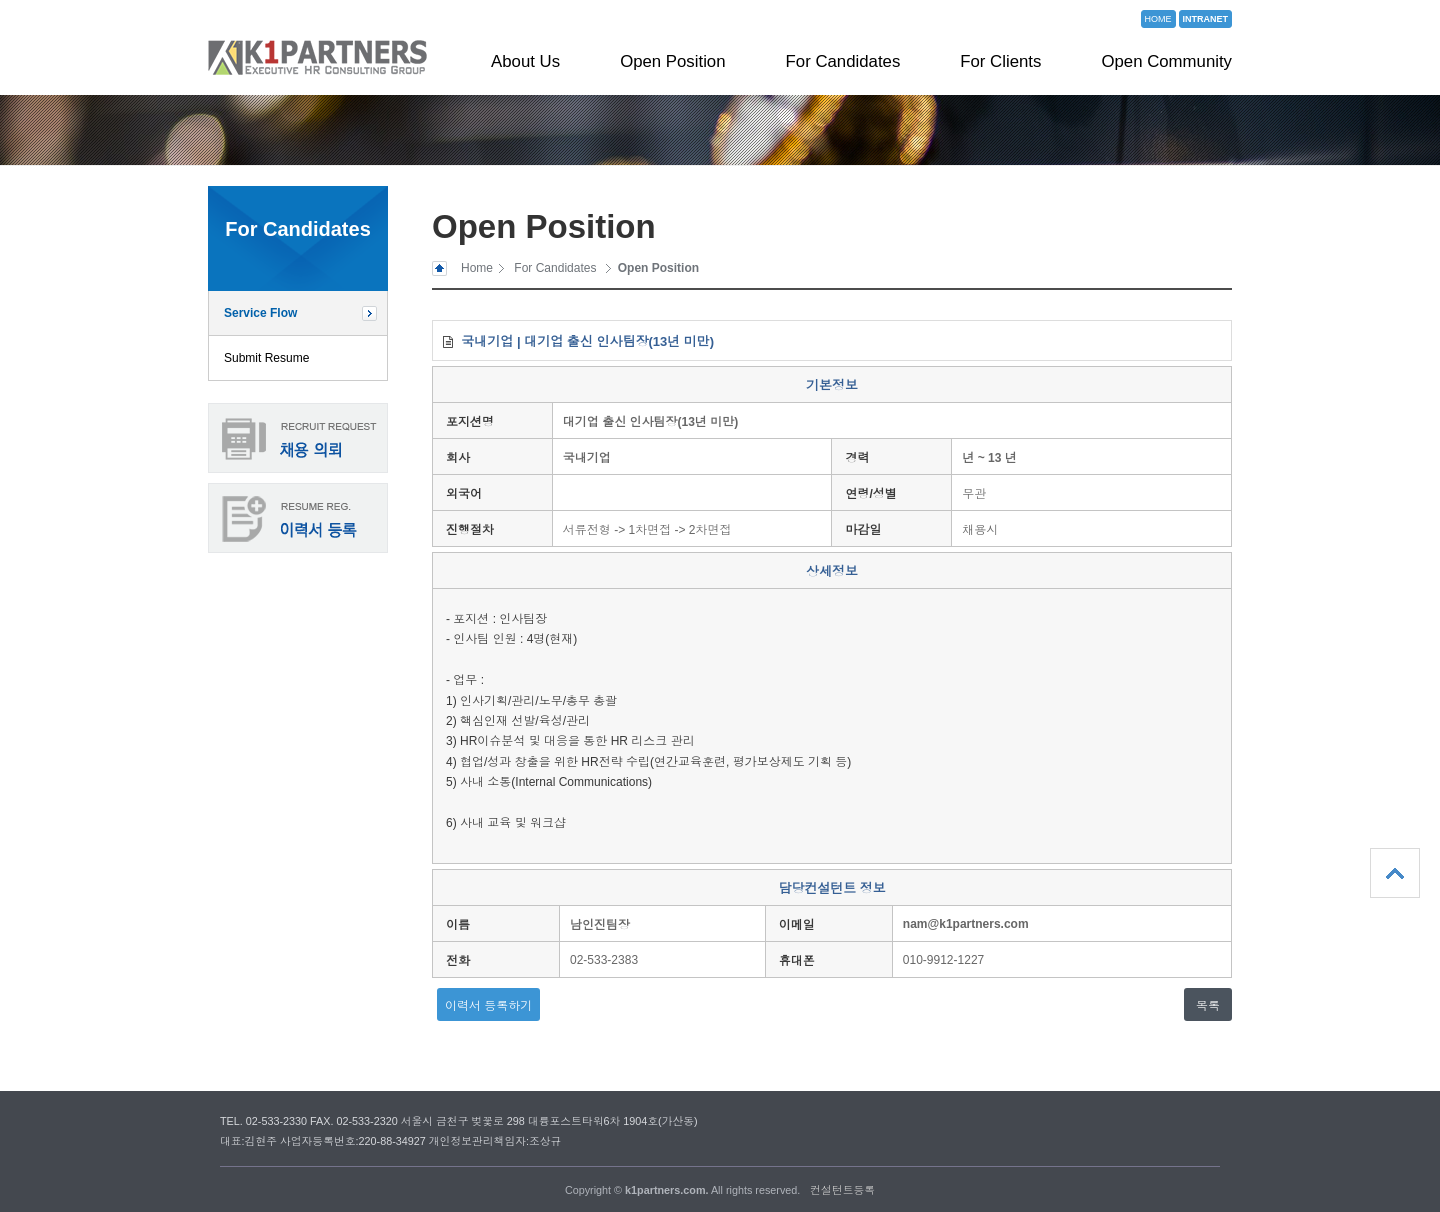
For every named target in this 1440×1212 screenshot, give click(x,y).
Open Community (1166, 61)
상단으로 (1395, 873)
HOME (1158, 19)
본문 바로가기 (0, 0)
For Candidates (843, 61)
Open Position (672, 61)
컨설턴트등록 (842, 1190)
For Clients (1000, 61)
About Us (525, 61)
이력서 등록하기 (488, 1006)
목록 (1208, 1006)
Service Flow (260, 313)
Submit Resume (266, 358)
